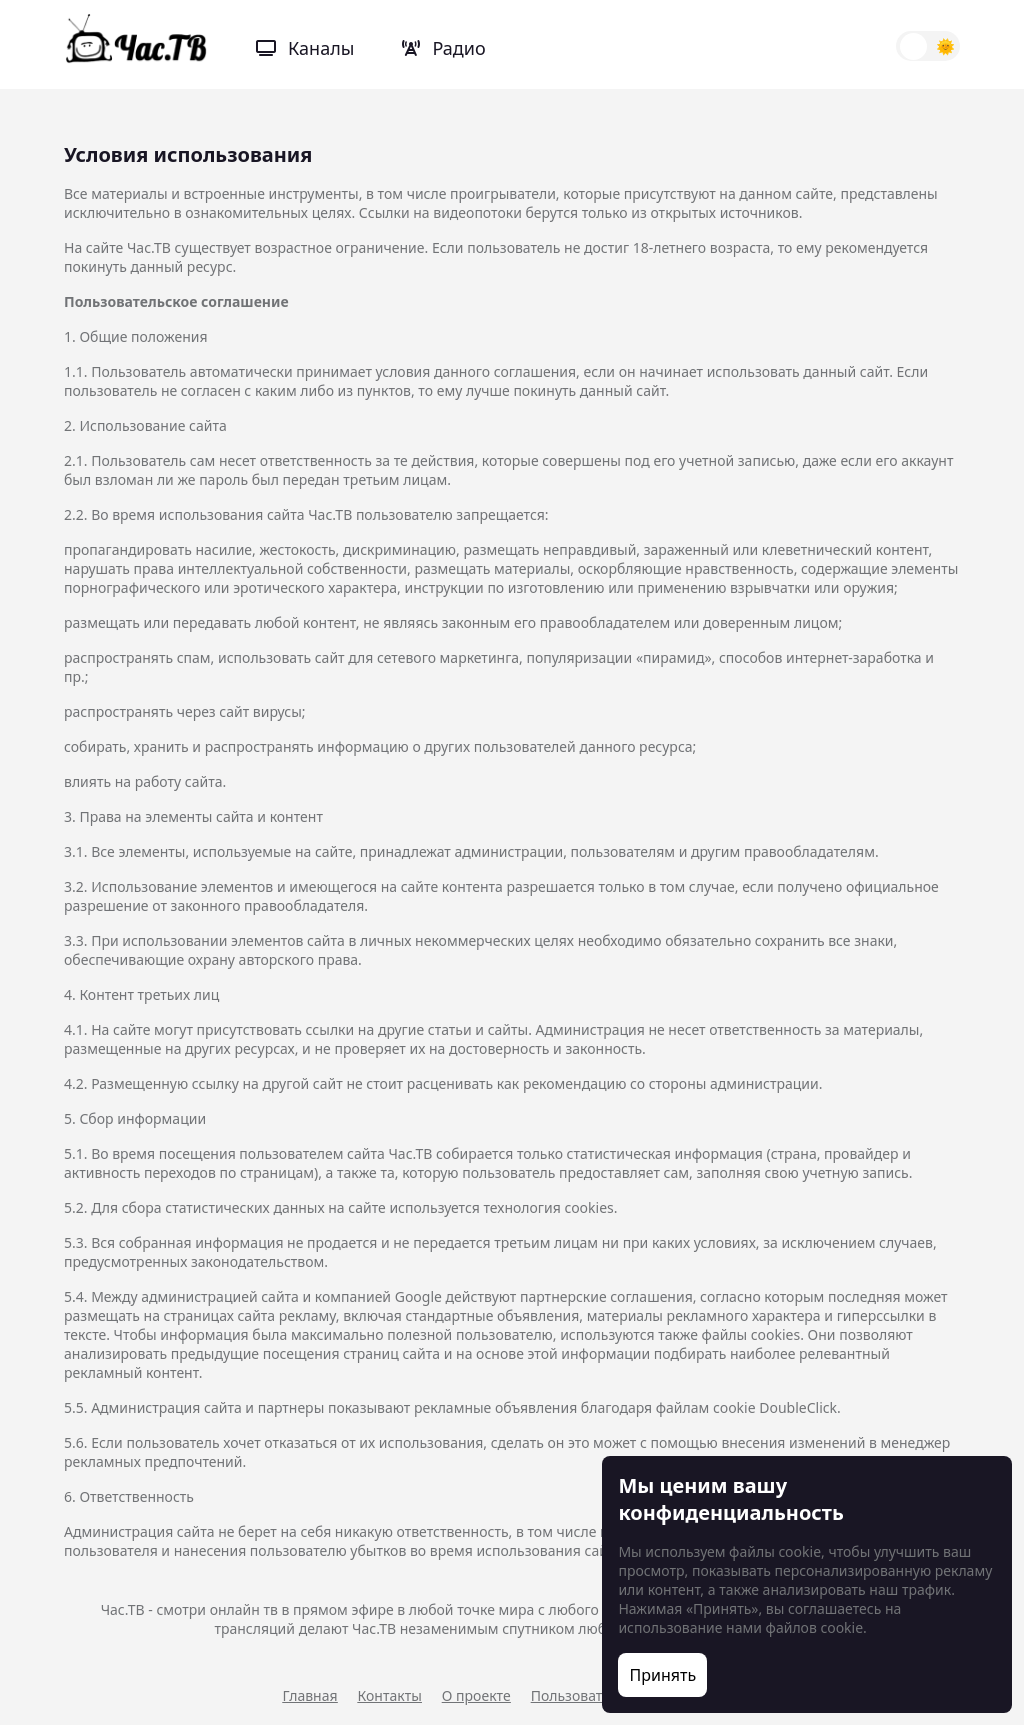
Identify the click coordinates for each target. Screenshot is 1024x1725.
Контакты (390, 1695)
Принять (663, 1675)
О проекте (476, 1695)
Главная (310, 1695)
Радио (443, 48)
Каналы (305, 48)
